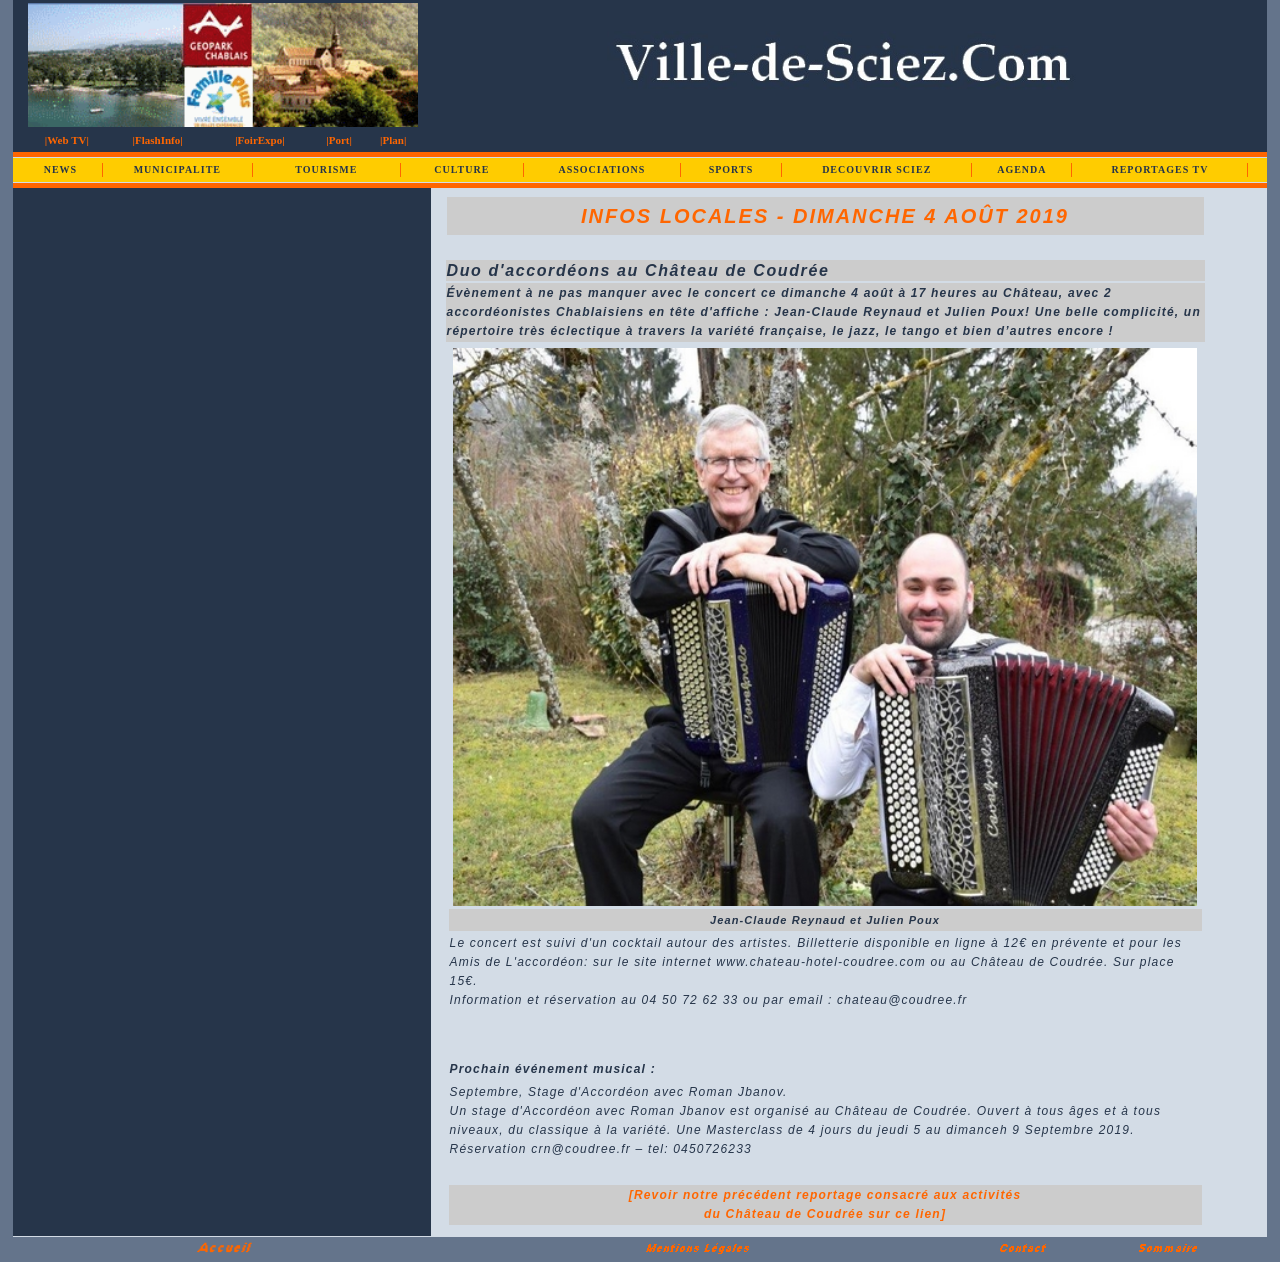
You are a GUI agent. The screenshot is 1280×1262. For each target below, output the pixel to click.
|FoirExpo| (259, 140)
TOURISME (326, 169)
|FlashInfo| (158, 140)
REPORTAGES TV (1159, 169)
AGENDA (1021, 169)
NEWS (60, 169)
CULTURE (461, 169)
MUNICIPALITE (177, 169)
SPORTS (731, 169)
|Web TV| (67, 140)
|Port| (339, 140)
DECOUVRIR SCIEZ (876, 169)
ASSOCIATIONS (601, 169)
